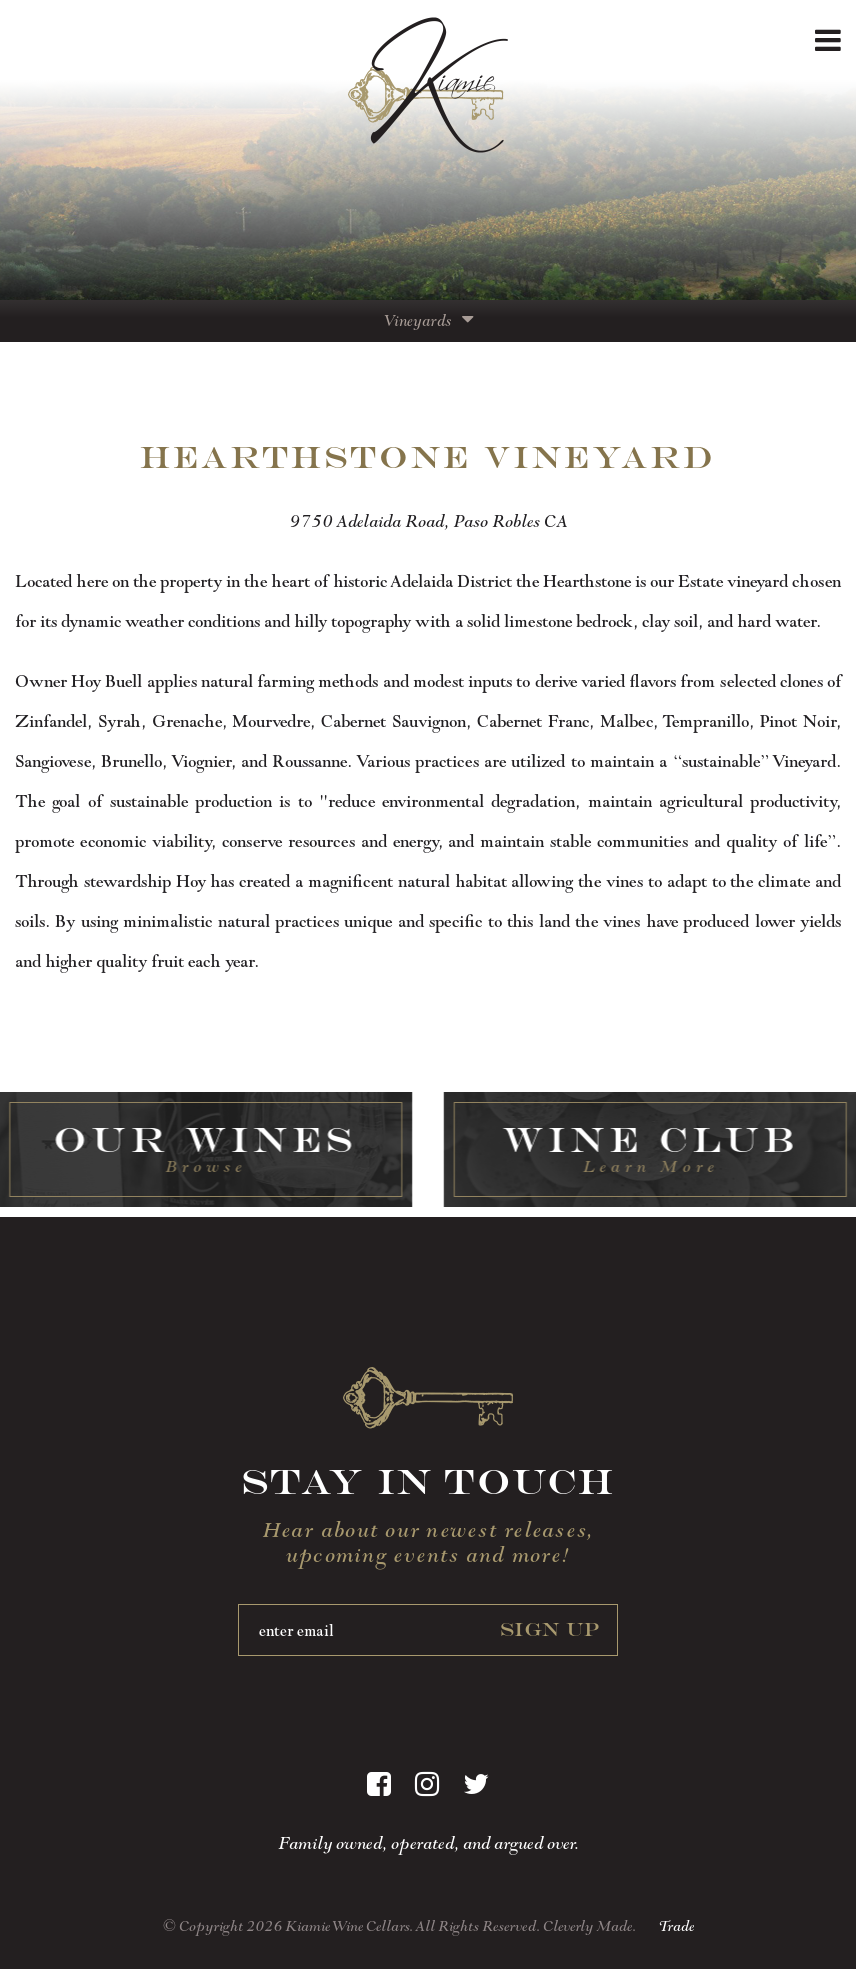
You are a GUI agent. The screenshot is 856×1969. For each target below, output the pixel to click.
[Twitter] (476, 1785)
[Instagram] (427, 1785)
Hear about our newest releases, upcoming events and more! (428, 1542)
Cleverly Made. (589, 1926)
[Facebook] (379, 1785)
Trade (676, 1926)
